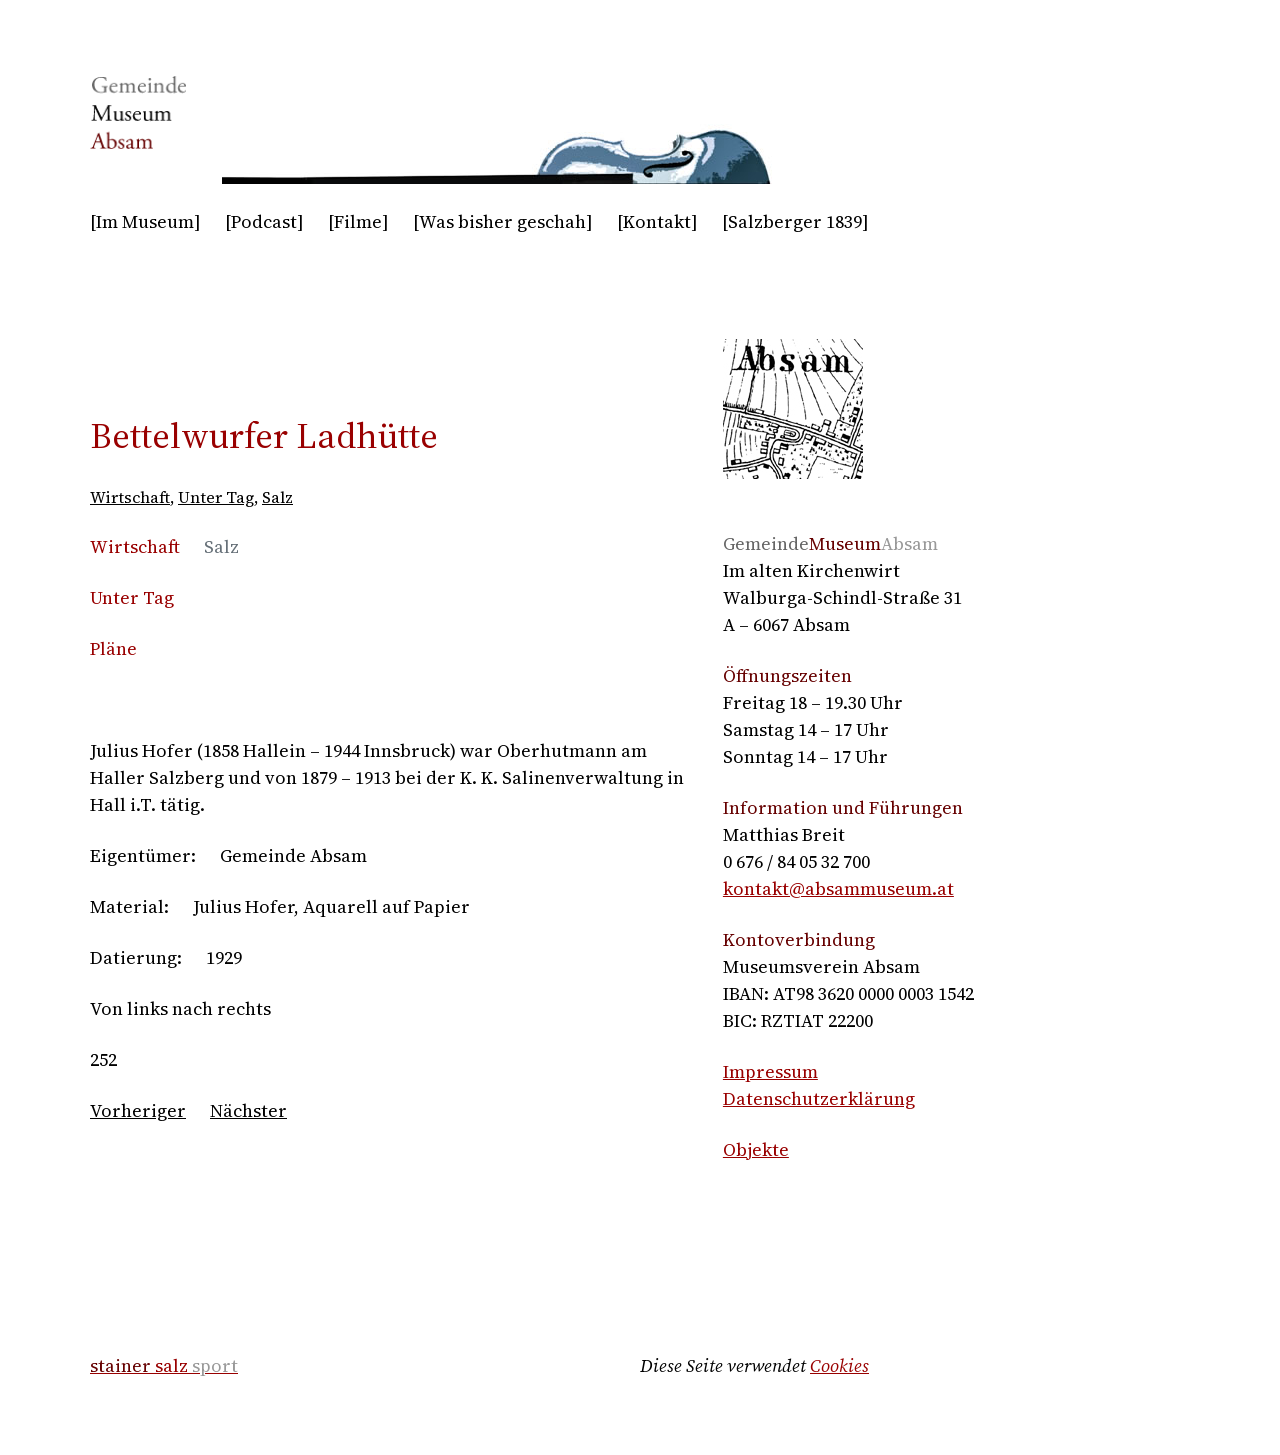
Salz (277, 497)
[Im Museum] (145, 221)
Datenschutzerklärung (819, 1098)
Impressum (770, 1071)
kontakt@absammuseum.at (838, 888)
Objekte (756, 1149)
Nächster (248, 1110)
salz (164, 1365)
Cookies (839, 1365)
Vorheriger (138, 1110)
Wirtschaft (130, 497)
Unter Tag (216, 497)
